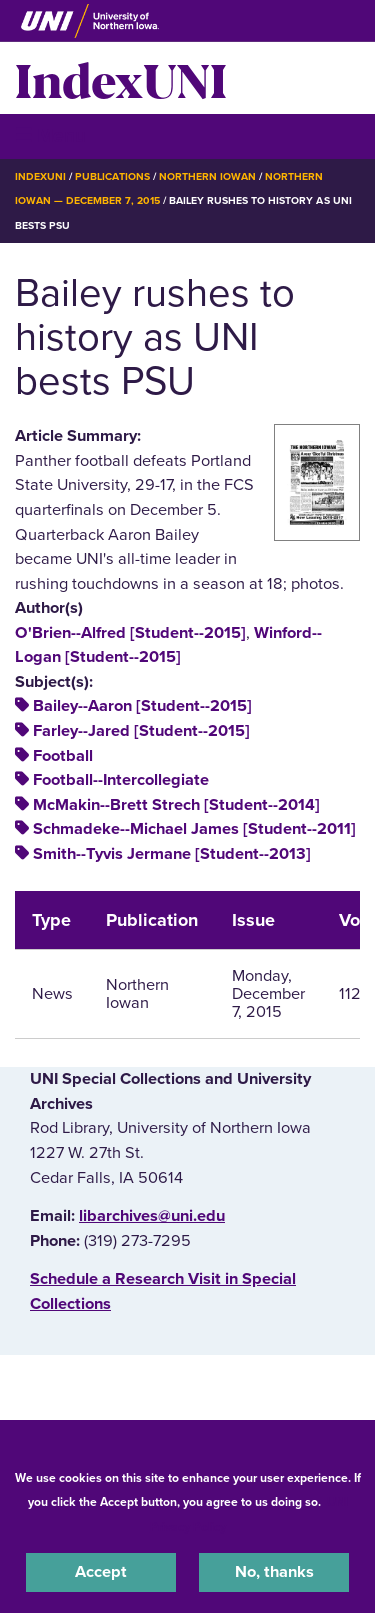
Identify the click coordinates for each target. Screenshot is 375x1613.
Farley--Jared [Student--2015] (141, 731)
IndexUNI (121, 78)
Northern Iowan (207, 176)
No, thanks (274, 1572)
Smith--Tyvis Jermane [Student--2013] (172, 854)
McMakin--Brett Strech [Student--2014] (176, 805)
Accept (101, 1572)
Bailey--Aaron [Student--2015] (142, 706)
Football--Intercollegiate (121, 780)
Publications (112, 176)
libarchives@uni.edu (152, 1216)
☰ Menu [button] (50, 135)
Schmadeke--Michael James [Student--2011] (194, 829)
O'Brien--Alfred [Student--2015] (130, 633)
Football (63, 756)
